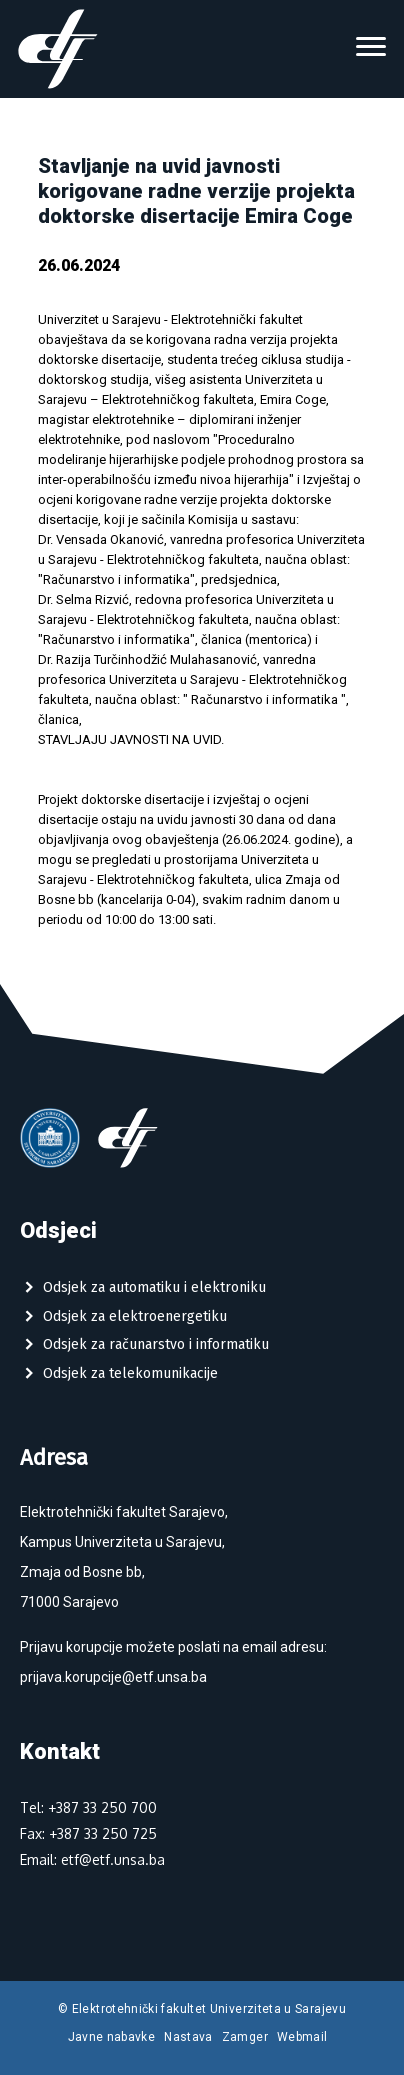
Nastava (188, 2037)
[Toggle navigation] (371, 49)
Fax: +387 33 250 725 (88, 1833)
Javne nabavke (112, 2037)
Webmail (302, 2037)
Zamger (245, 2037)
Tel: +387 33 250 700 (88, 1807)
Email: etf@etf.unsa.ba (92, 1859)
